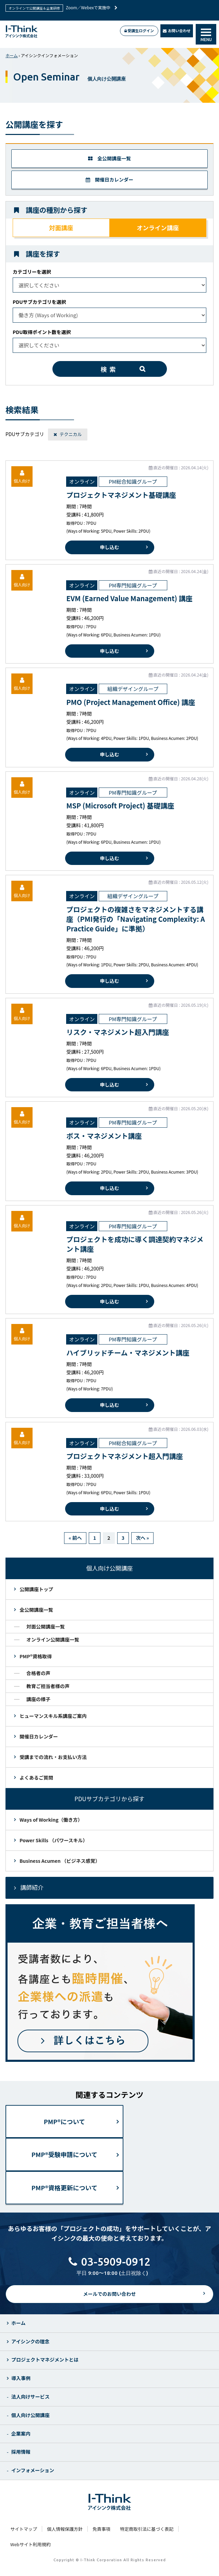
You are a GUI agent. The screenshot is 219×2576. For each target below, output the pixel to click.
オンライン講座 (158, 227)
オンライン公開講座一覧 (52, 1639)
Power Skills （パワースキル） (53, 1840)
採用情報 (21, 2451)
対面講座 (61, 227)
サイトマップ (23, 2529)
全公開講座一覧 (109, 158)
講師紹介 (32, 1887)
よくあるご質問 (36, 1777)
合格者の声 (38, 1673)
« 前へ (75, 1537)
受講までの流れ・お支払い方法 (53, 1757)
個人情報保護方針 (65, 2529)
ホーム (11, 55)
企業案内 (21, 2433)
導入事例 (21, 2378)
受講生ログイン (139, 30)
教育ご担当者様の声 (48, 1686)
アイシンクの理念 (30, 2341)
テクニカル (71, 434)
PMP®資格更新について (64, 2187)
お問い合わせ (177, 30)
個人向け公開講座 (30, 2415)
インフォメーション (32, 2470)
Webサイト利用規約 (30, 2544)
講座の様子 (38, 1699)
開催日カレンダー (109, 179)
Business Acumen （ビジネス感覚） (60, 1860)
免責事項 (101, 2529)
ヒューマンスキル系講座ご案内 (53, 1715)
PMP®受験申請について (64, 2154)
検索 (110, 368)
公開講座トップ (36, 1589)
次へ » (142, 1537)
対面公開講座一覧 (45, 1626)
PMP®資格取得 (36, 1656)
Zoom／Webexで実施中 (92, 7)
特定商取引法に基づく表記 (146, 2529)
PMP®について (64, 2121)
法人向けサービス (30, 2396)
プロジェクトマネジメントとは (44, 2359)
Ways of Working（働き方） (51, 1819)
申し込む (109, 547)
